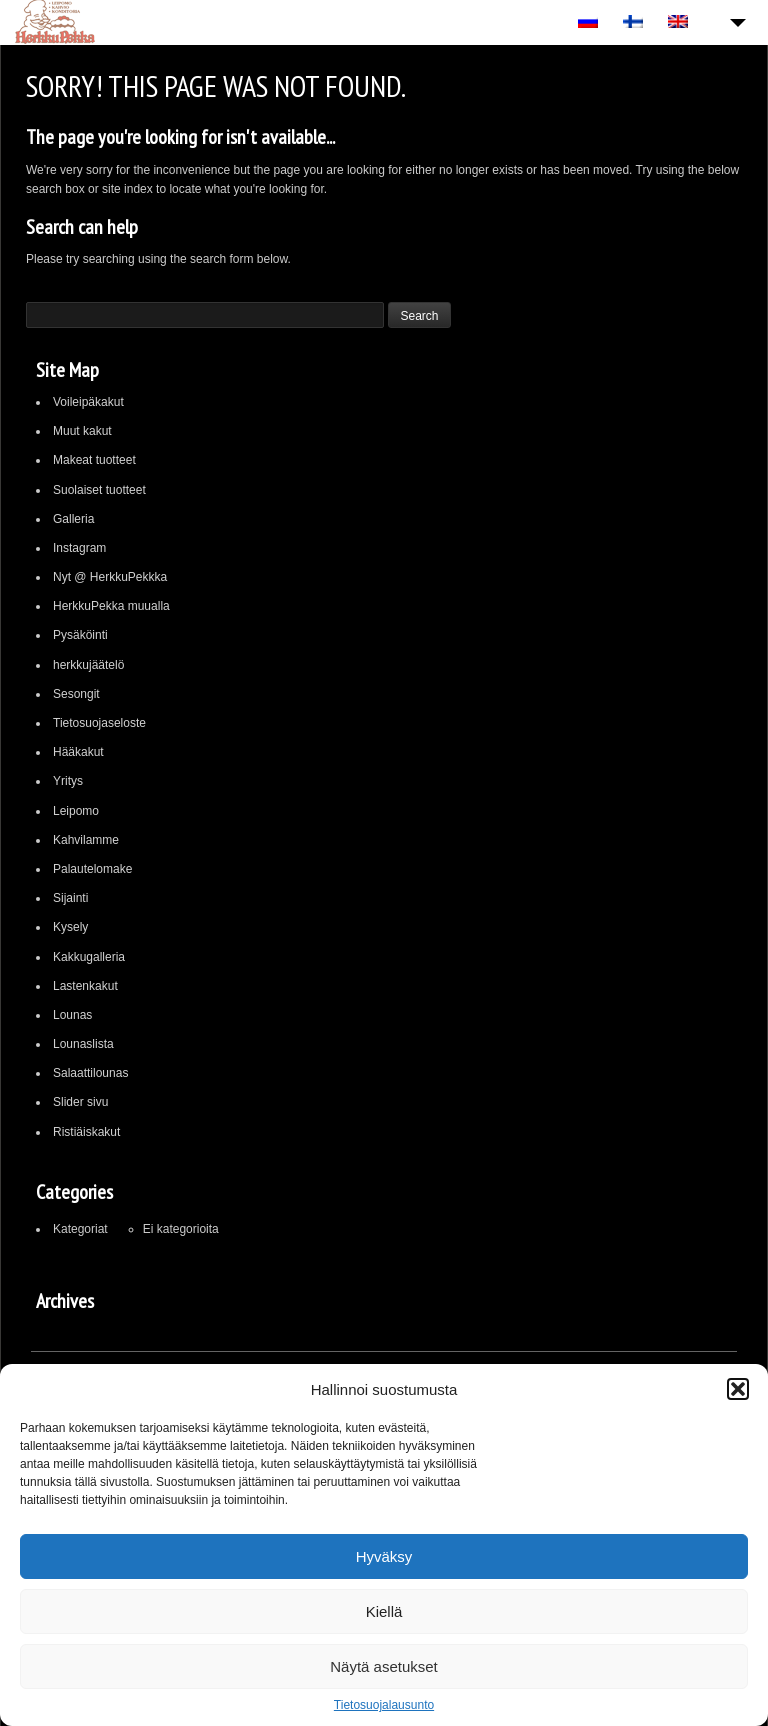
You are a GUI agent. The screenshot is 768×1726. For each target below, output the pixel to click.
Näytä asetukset (384, 1666)
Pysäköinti (80, 635)
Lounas (72, 1015)
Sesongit (76, 694)
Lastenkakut (85, 986)
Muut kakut (82, 431)
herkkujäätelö (88, 665)
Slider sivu (80, 1102)
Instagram (79, 548)
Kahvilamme (86, 840)
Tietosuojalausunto (384, 1705)
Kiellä (384, 1611)
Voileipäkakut (88, 402)
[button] (738, 1389)
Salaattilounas (90, 1073)
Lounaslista (83, 1044)
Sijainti (70, 898)
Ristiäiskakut (86, 1132)
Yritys (68, 781)
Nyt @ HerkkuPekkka (110, 577)
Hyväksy (384, 1556)
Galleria (73, 519)
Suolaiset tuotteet (99, 490)
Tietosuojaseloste (99, 723)
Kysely (70, 927)
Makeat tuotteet (94, 460)
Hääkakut (78, 752)
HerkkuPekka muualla (111, 606)
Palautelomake (92, 869)
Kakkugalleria (89, 957)
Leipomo (76, 811)
